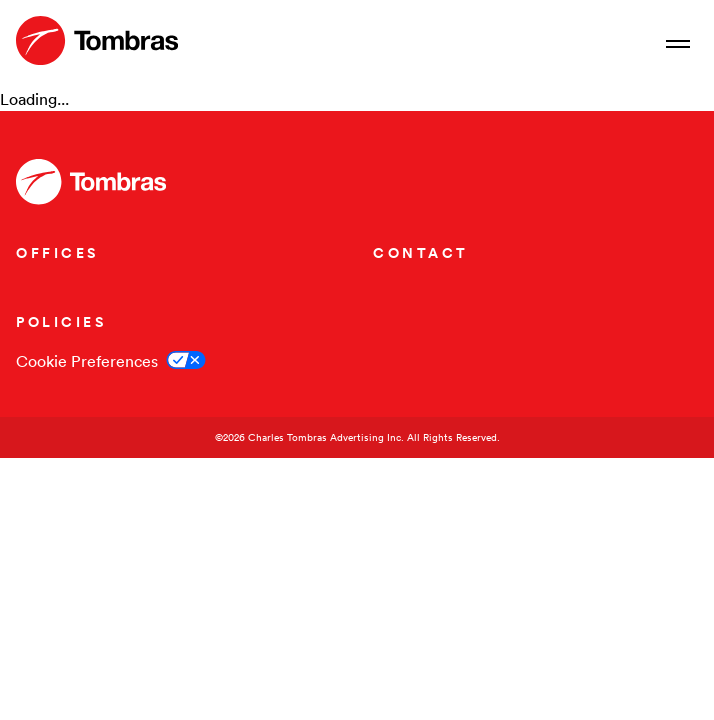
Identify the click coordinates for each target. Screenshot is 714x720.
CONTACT (421, 253)
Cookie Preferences (87, 361)
